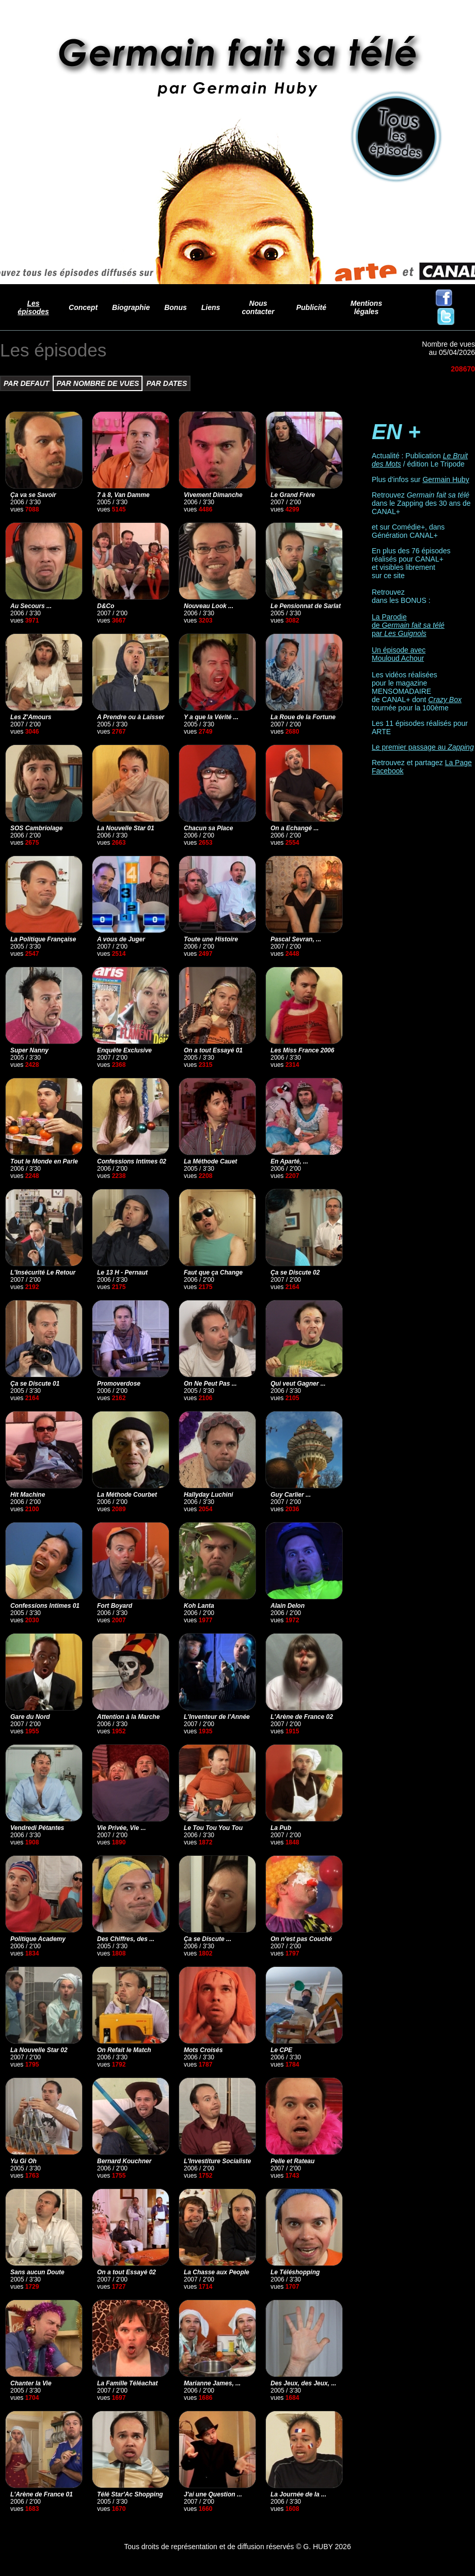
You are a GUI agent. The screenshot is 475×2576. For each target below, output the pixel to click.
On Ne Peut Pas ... (210, 1383)
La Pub (281, 1828)
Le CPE (281, 2050)
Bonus (175, 307)
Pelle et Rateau (292, 2161)
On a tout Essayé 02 (126, 2272)
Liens (210, 307)
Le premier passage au (423, 747)
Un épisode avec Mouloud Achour (398, 654)
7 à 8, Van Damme (123, 495)
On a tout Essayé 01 (213, 1050)
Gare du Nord (30, 1716)
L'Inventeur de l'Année (217, 1716)
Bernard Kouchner (124, 2161)
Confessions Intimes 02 (131, 1161)
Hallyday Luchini (208, 1494)
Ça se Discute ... (207, 1939)
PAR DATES (166, 383)
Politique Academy (38, 1939)
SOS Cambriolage (36, 828)
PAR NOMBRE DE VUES (97, 383)
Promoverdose (118, 1383)
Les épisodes (33, 307)
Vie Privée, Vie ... (121, 1828)
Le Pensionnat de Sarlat (306, 606)
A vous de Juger (121, 939)
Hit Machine (27, 1494)
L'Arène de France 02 (302, 1716)
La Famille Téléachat (127, 2383)
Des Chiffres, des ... (125, 1939)
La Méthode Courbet (127, 1494)
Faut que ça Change (213, 1272)
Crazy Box (445, 699)
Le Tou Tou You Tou (213, 1828)
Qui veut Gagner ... (298, 1383)
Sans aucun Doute (37, 2272)
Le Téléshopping (295, 2272)
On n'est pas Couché (301, 1939)
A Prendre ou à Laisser (130, 717)
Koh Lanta (199, 1605)
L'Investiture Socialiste (217, 2161)
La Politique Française (43, 939)
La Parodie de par (408, 625)
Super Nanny (29, 1050)
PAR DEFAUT (26, 383)
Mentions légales (366, 307)
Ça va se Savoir (33, 495)
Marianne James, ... (212, 2383)
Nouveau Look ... (208, 606)
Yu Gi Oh (23, 2161)
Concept (83, 307)
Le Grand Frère (293, 495)
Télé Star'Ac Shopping (130, 2494)
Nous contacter (258, 307)
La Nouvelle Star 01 (125, 828)
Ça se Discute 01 (34, 1383)
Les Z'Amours (31, 717)
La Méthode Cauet (210, 1161)
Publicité (311, 307)
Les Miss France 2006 (302, 1050)
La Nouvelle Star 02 (39, 2050)
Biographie (131, 307)
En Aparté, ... (289, 1161)
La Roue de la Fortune (303, 717)
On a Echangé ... (295, 828)
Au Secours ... (31, 606)
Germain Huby (445, 479)
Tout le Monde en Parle (44, 1161)
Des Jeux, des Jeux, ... (303, 2383)
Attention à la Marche (128, 1716)
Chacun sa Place (208, 828)
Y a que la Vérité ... (211, 717)
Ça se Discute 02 (295, 1272)
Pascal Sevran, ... (296, 939)
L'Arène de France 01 (41, 2494)
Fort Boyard (114, 1605)
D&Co (105, 606)
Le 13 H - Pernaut (122, 1272)
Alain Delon (288, 1605)
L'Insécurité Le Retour (42, 1272)
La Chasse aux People (216, 2272)
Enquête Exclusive (124, 1050)
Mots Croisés (203, 2050)
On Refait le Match (124, 2050)
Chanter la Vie (31, 2383)
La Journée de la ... (298, 2494)
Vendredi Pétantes (37, 1828)
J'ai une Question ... (213, 2494)
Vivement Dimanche (213, 495)
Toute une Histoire (211, 939)
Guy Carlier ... (291, 1494)
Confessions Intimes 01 (45, 1605)
